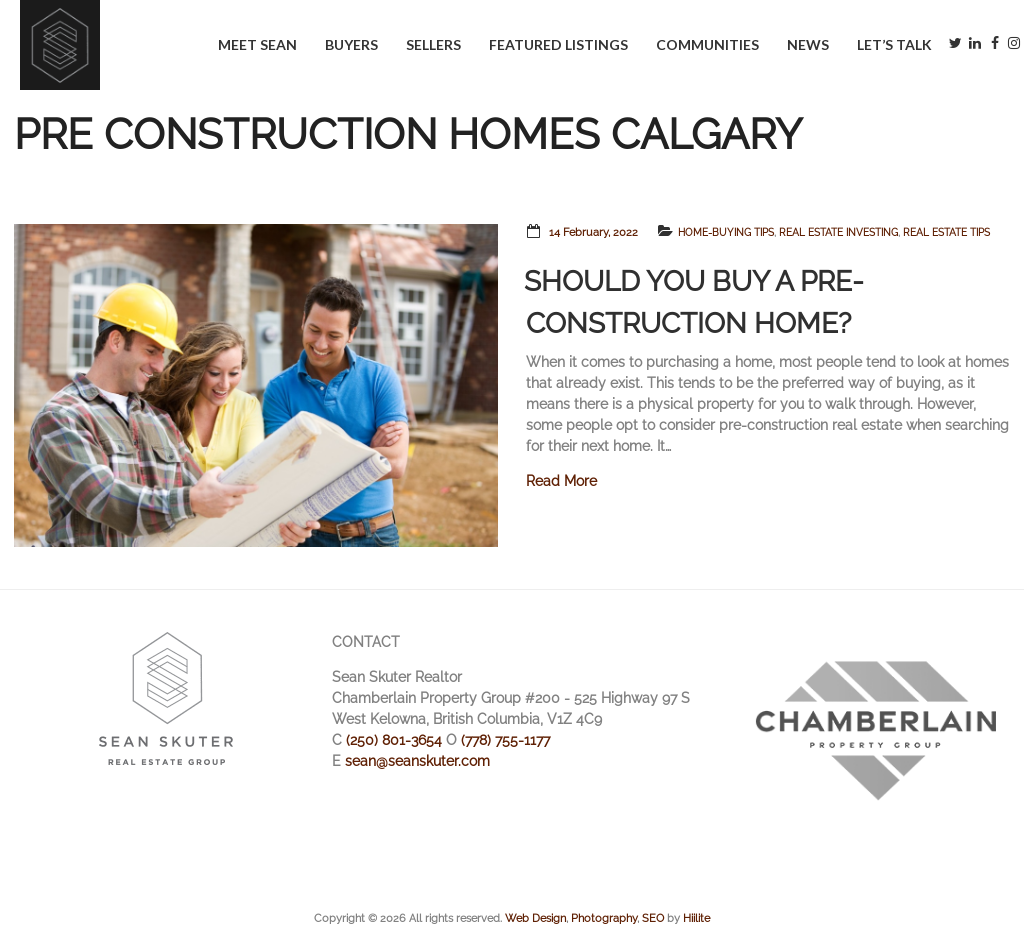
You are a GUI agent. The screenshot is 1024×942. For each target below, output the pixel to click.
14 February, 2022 (593, 232)
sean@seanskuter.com (417, 761)
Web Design (535, 918)
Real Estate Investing (838, 232)
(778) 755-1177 (505, 740)
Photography (604, 918)
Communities (707, 44)
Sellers (433, 44)
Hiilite (696, 918)
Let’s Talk (894, 44)
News (808, 44)
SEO (653, 918)
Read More (561, 481)
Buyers (351, 44)
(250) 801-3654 (394, 740)
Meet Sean (257, 44)
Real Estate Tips (946, 232)
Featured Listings (558, 44)
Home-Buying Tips (726, 232)
